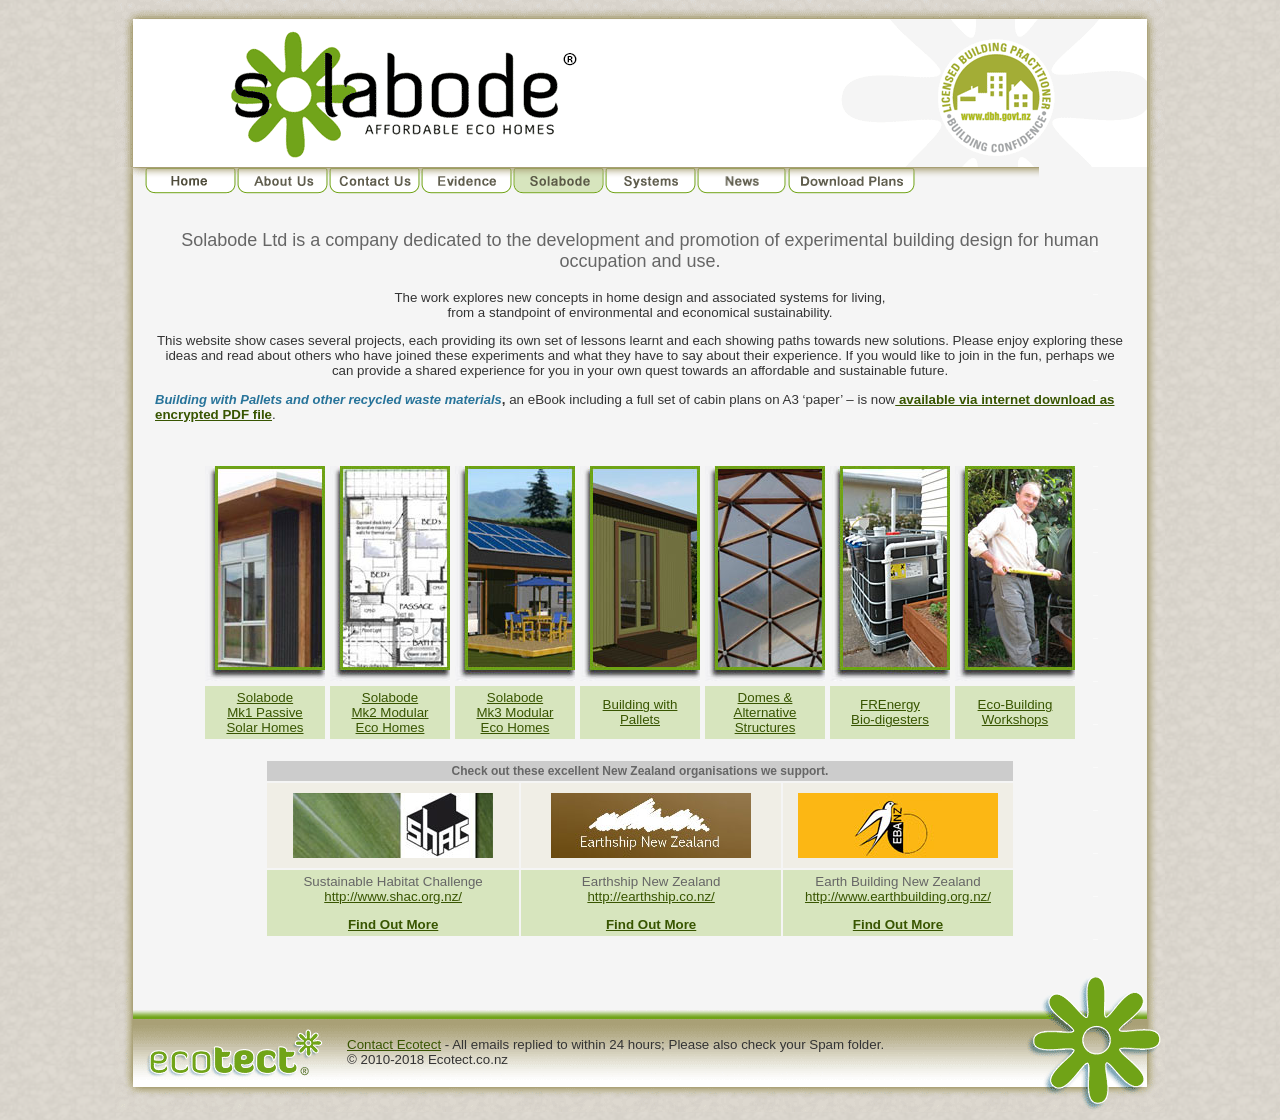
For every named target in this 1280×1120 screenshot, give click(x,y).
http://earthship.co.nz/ (650, 896)
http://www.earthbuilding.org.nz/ (898, 896)
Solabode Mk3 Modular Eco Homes (514, 712)
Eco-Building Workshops (1015, 712)
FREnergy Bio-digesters (890, 712)
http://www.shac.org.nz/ (393, 896)
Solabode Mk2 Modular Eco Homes (389, 712)
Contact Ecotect (394, 1044)
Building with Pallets (640, 712)
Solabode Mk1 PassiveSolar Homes (264, 712)
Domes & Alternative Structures (765, 712)
